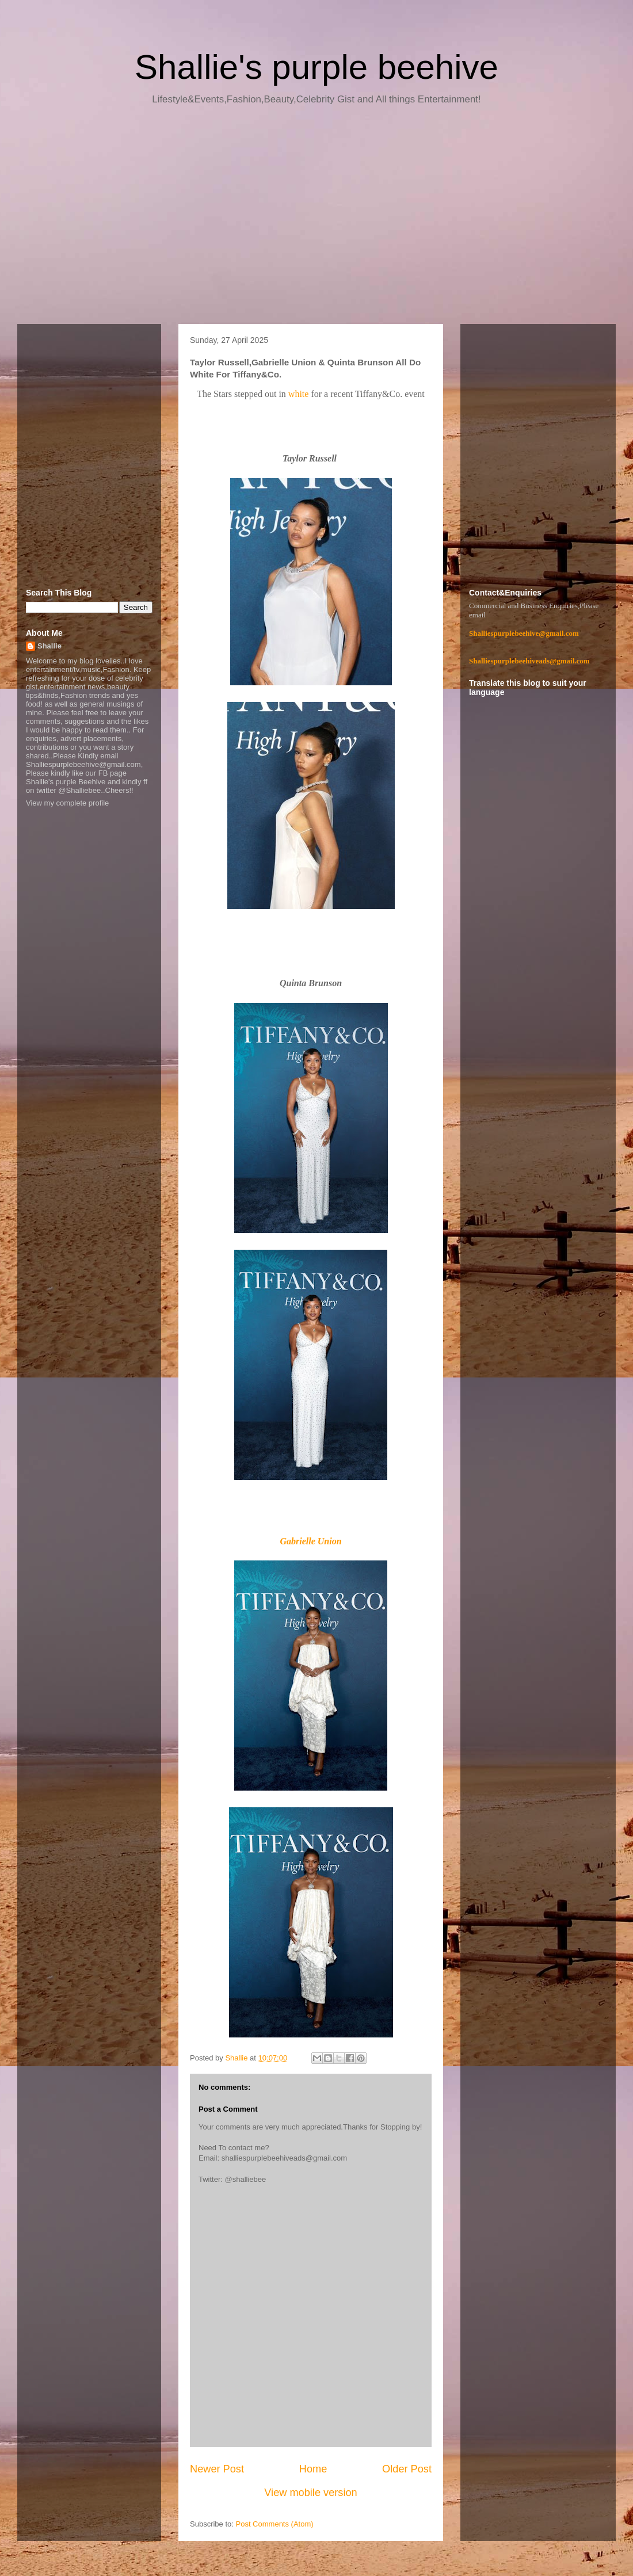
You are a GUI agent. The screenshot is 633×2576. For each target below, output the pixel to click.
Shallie (49, 646)
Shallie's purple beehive (316, 67)
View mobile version (310, 2492)
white (299, 394)
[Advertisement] (316, 218)
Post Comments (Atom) (275, 2524)
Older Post (407, 2469)
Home (313, 2469)
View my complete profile (67, 803)
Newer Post (217, 2469)
